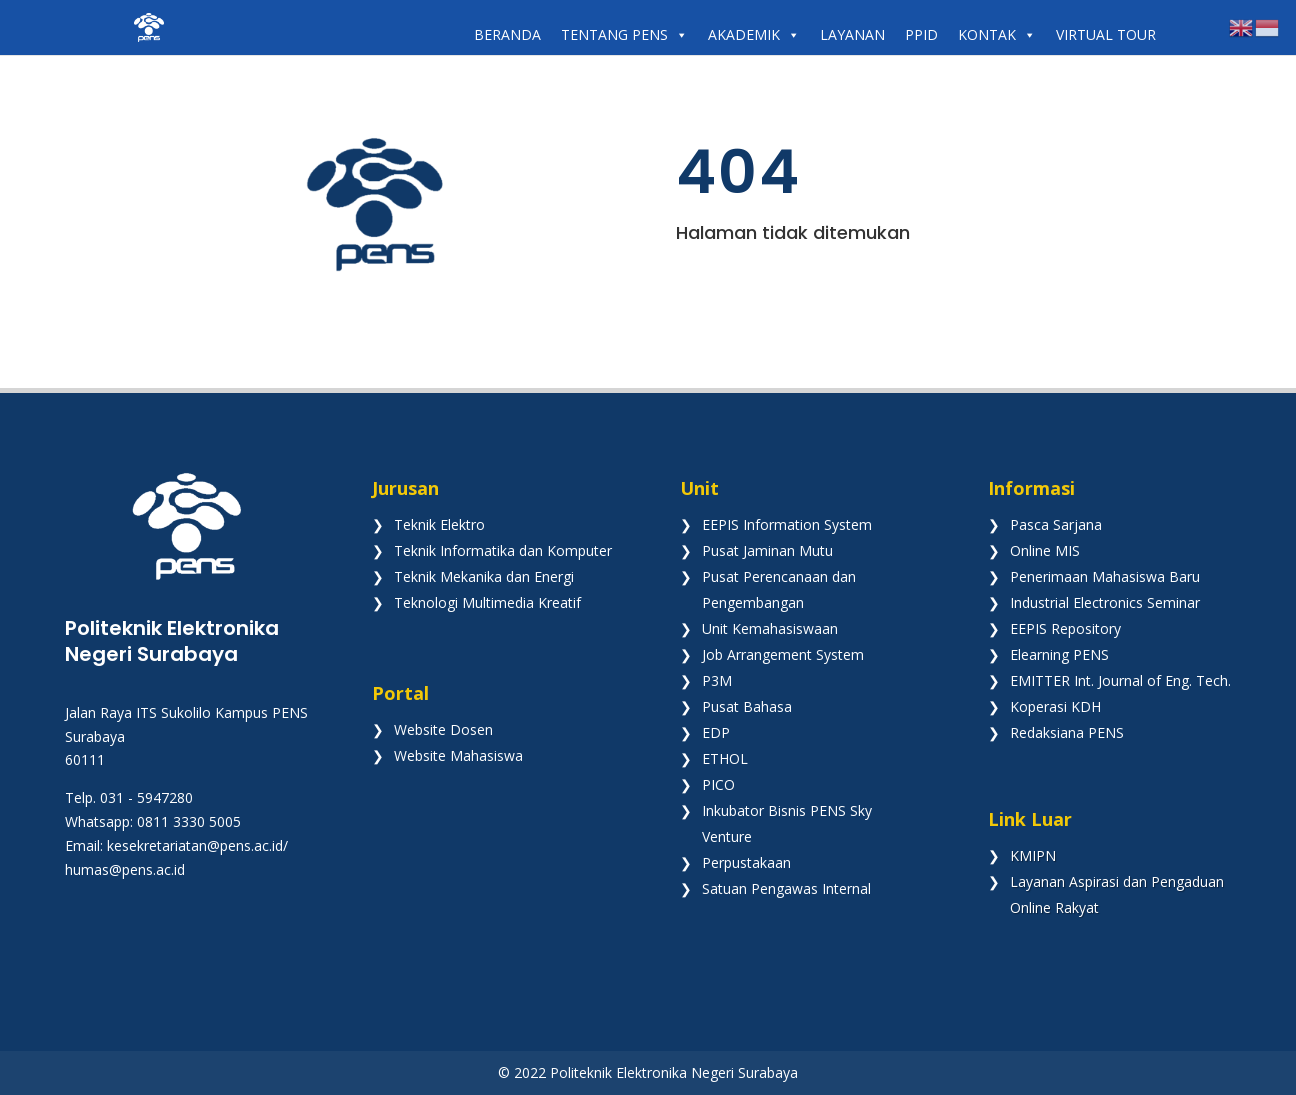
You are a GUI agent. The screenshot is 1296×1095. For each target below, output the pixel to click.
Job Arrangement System (783, 654)
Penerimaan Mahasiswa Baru (1105, 576)
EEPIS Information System (787, 524)
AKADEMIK (754, 34)
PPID (921, 34)
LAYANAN (852, 34)
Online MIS (1045, 550)
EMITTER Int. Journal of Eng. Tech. (1120, 680)
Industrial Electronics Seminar (1105, 602)
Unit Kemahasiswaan (770, 628)
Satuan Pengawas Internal (786, 888)
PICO (718, 784)
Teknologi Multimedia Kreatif (487, 602)
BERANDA (507, 34)
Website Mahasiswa (458, 755)
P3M (717, 680)
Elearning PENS (1059, 654)
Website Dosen (443, 729)
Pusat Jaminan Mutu (767, 550)
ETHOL (725, 758)
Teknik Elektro (439, 524)
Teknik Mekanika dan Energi (484, 576)
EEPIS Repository (1065, 628)
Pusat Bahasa (747, 706)
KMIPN (1033, 855)
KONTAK (997, 34)
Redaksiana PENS (1067, 732)
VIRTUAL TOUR (1106, 34)
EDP (716, 732)
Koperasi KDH (1055, 706)
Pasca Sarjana (1056, 524)
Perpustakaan (746, 862)
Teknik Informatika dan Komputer (503, 550)
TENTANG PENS (624, 34)
